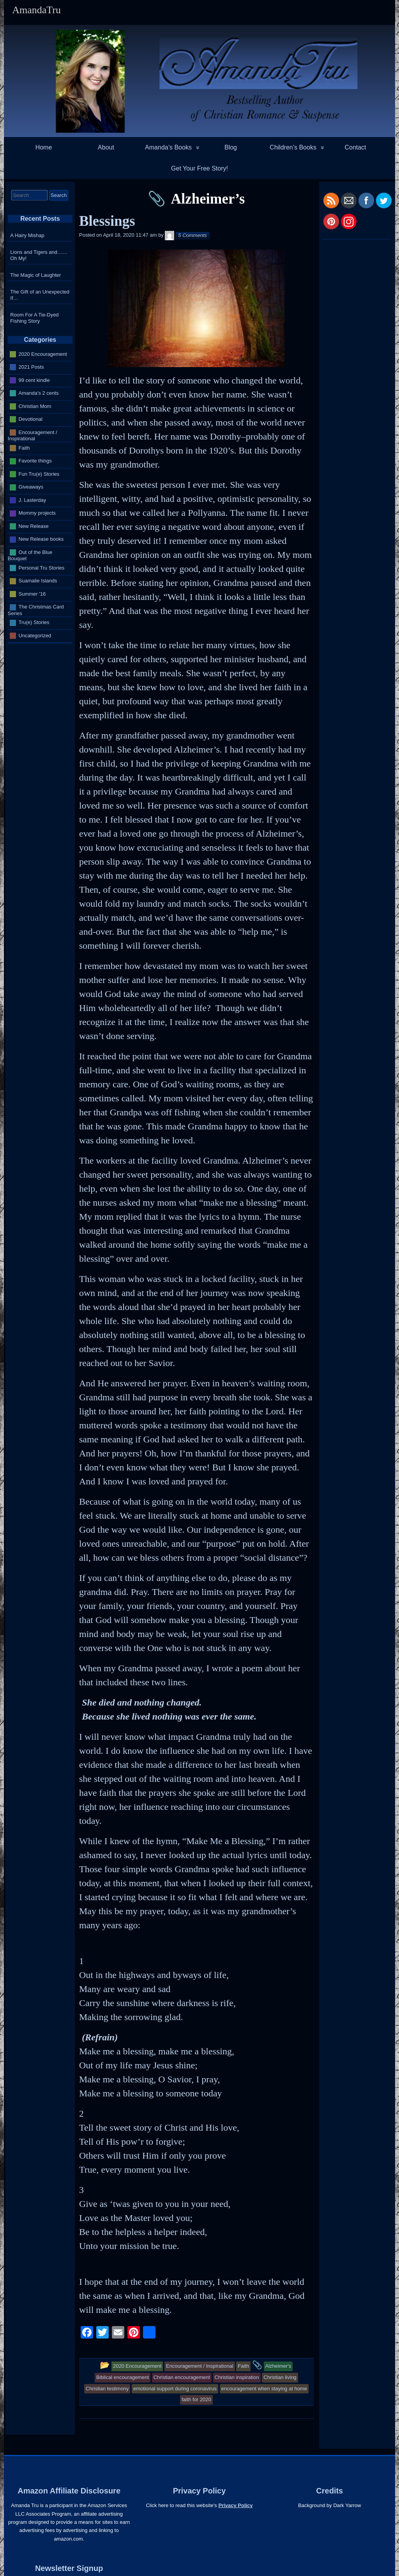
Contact (355, 147)
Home (43, 147)
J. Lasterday (32, 500)
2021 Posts (31, 367)
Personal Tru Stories (42, 568)
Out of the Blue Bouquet (30, 555)
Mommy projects (37, 513)
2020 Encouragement (43, 354)
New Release (34, 526)
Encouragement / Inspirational (32, 435)
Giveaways (31, 487)
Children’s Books (293, 147)
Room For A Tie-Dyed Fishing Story (34, 318)
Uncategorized (35, 635)
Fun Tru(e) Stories (39, 474)
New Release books (41, 539)
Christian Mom (35, 406)
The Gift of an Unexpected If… (39, 295)
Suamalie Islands (38, 581)
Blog (230, 147)
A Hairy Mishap (27, 235)
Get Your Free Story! (199, 168)
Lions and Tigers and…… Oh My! (38, 255)
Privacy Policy (235, 2505)
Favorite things (35, 461)
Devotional (30, 419)
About (106, 147)
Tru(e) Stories (34, 622)
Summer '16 (32, 594)
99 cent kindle (34, 380)
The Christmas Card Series (36, 610)
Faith (24, 447)
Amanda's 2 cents (39, 393)
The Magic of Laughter (35, 275)
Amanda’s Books (168, 147)
